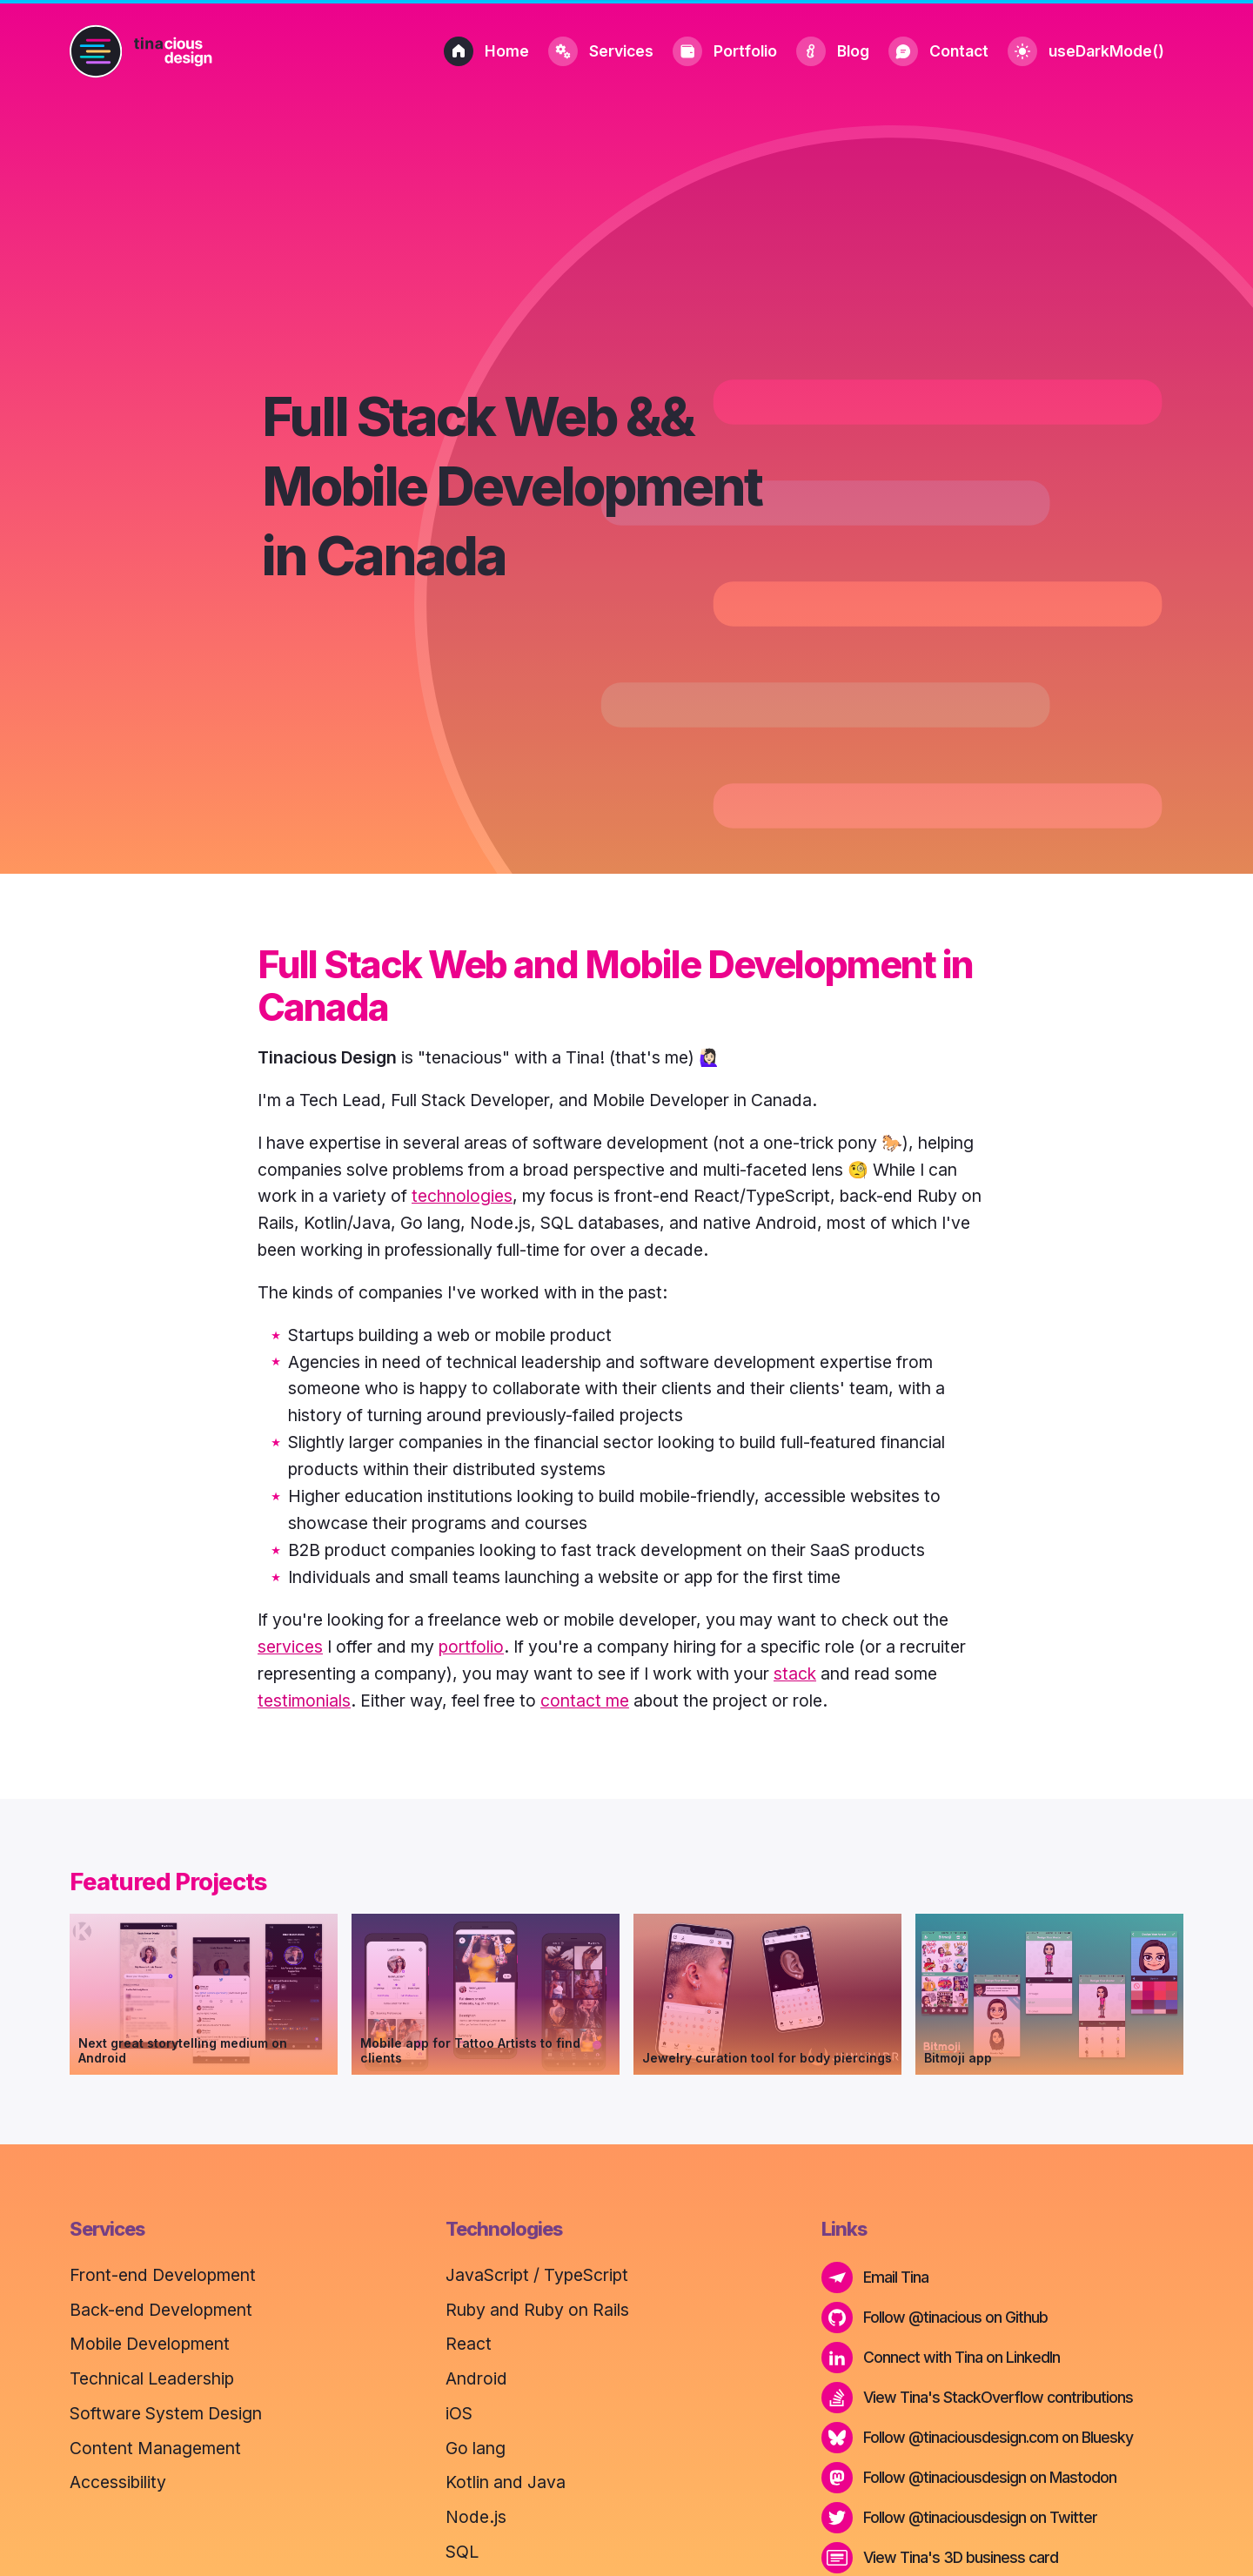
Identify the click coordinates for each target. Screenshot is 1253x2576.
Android (476, 2378)
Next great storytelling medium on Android (182, 2050)
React (469, 2343)
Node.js (476, 2516)
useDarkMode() (1086, 51)
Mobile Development (150, 2343)
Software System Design (166, 2413)
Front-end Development (163, 2274)
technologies (462, 1195)
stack (795, 1673)
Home (486, 51)
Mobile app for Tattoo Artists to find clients (470, 2050)
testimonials (304, 1700)
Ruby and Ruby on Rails (537, 2309)
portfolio (471, 1646)
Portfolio (725, 51)
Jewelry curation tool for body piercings (767, 2057)
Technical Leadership (152, 2378)
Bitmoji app (958, 2057)
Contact (938, 51)
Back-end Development (161, 2309)
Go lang (476, 2448)
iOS (459, 2413)
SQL (462, 2551)
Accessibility (118, 2482)
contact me (584, 1700)
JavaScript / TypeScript (537, 2274)
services (290, 1646)
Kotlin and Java (506, 2482)
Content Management (155, 2448)
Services (600, 51)
